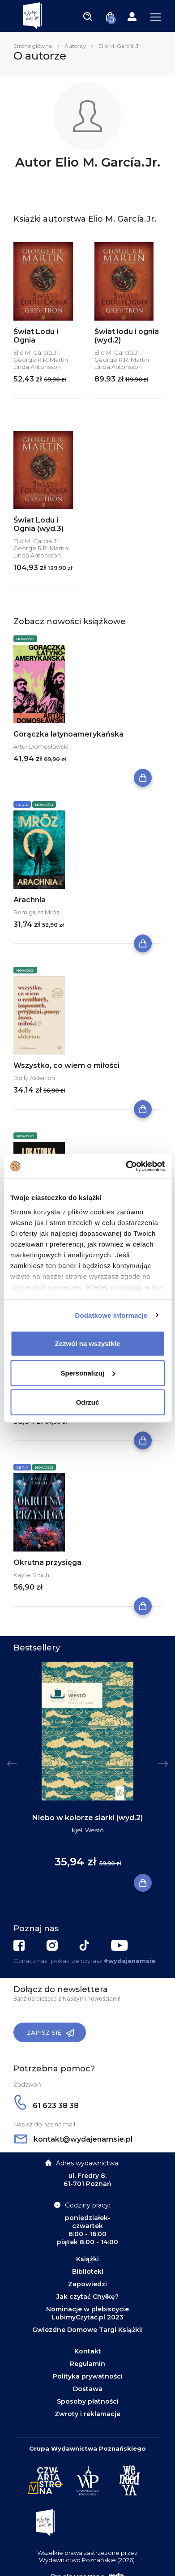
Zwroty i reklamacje (87, 2414)
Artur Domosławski (40, 746)
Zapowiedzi (87, 2284)
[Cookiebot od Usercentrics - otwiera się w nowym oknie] (126, 1166)
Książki (87, 2259)
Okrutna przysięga (47, 1562)
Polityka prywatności (88, 2376)
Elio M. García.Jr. (36, 352)
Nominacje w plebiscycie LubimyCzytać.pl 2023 (87, 2313)
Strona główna (32, 46)
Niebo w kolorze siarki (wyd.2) (87, 1817)
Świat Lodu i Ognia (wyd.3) (38, 524)
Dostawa (87, 2389)
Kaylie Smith (31, 1574)
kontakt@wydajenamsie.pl (73, 2139)
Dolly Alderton (34, 1077)
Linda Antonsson (37, 366)
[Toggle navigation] (88, 16)
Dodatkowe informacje (111, 1315)
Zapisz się (51, 2033)
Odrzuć (87, 1402)
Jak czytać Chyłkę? (87, 2297)
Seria (22, 804)
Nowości (25, 639)
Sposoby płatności (88, 2401)
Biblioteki (87, 2271)
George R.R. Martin (40, 359)
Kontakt (87, 2351)
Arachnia (29, 900)
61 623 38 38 (46, 2105)
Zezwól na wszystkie (87, 1343)
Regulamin (87, 2364)
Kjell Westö (88, 1830)
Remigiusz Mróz (36, 912)
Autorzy (75, 46)
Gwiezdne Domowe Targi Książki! (87, 2330)
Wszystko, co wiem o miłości (66, 1065)
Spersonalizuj (87, 1372)
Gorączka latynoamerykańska (68, 734)
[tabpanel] (87, 1773)
